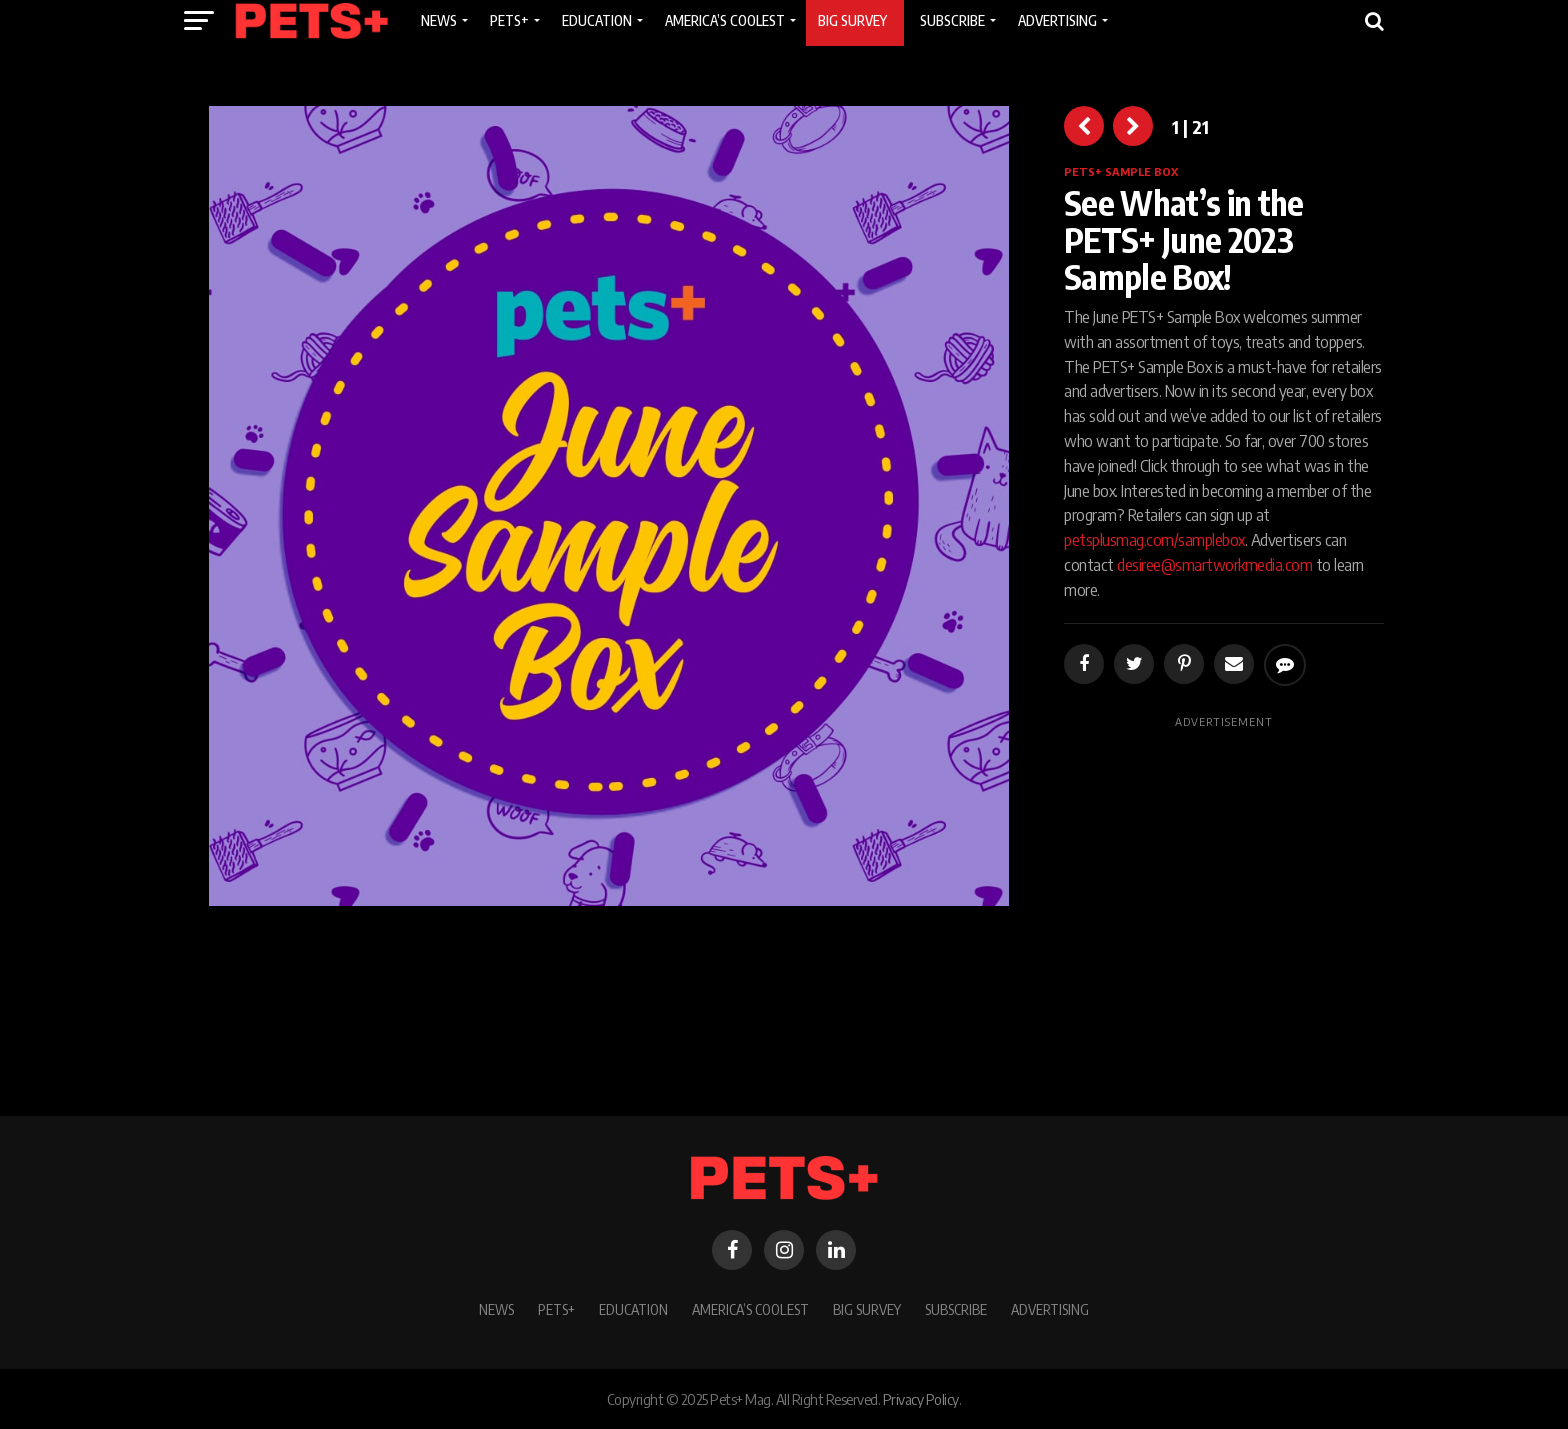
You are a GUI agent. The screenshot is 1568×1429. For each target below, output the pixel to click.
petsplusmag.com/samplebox (1154, 540)
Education (633, 1309)
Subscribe (956, 1309)
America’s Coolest (750, 1309)
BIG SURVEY (867, 1309)
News (496, 1309)
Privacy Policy (921, 1399)
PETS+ (556, 1309)
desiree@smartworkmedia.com (1214, 565)
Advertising (1050, 1309)
